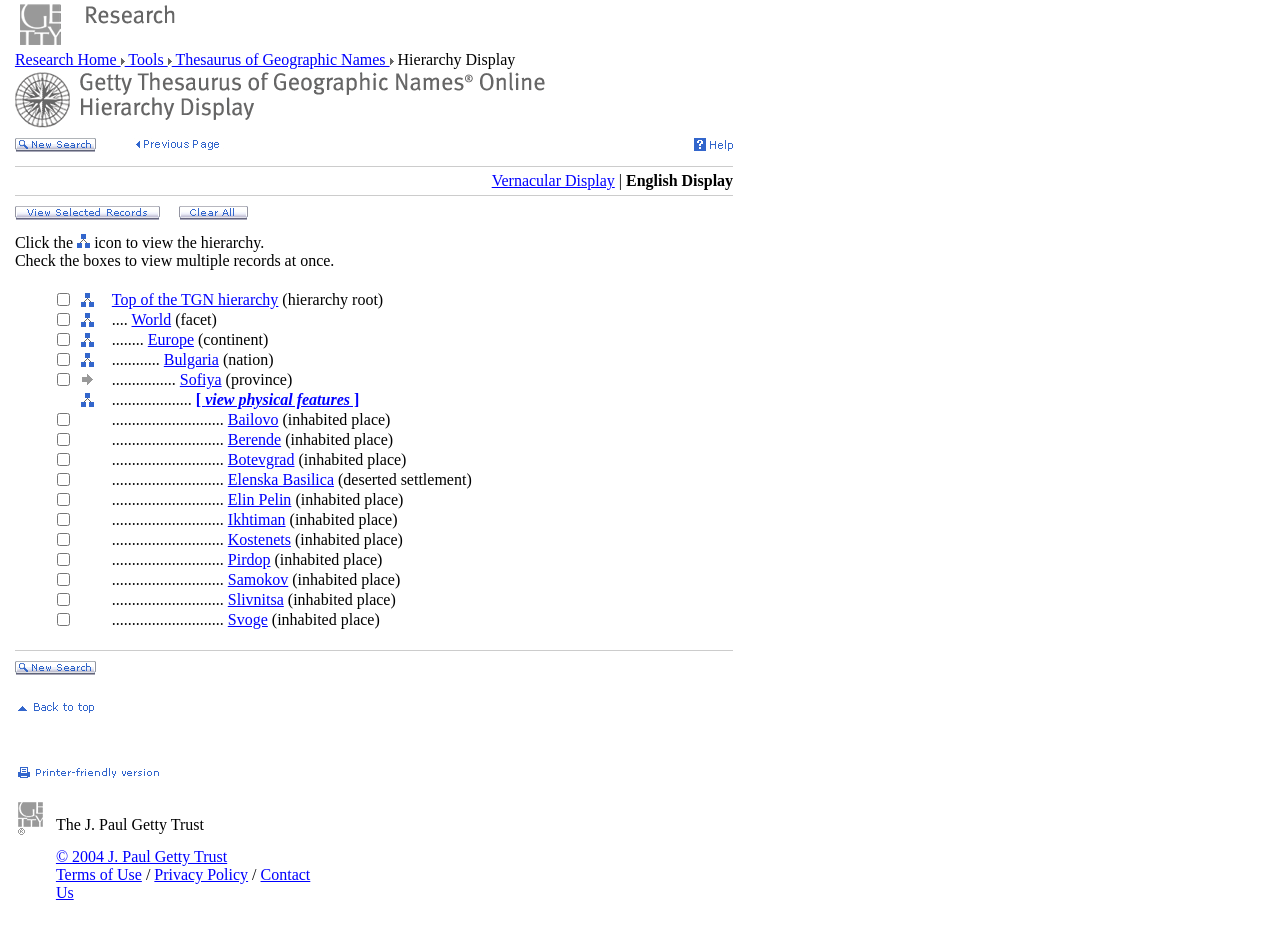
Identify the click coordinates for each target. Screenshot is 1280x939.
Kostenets (259, 539)
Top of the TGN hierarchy (195, 299)
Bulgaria (191, 359)
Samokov (258, 579)
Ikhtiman (257, 519)
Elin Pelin (260, 499)
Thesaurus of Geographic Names (281, 59)
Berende (254, 439)
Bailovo (253, 419)
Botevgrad (261, 459)
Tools (146, 59)
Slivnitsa (256, 599)
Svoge (248, 619)
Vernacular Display (553, 180)
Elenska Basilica (281, 479)
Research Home (68, 59)
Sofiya (201, 379)
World (152, 319)
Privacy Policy (201, 874)
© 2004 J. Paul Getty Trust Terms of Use (141, 865)
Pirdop (249, 559)
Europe (171, 339)
